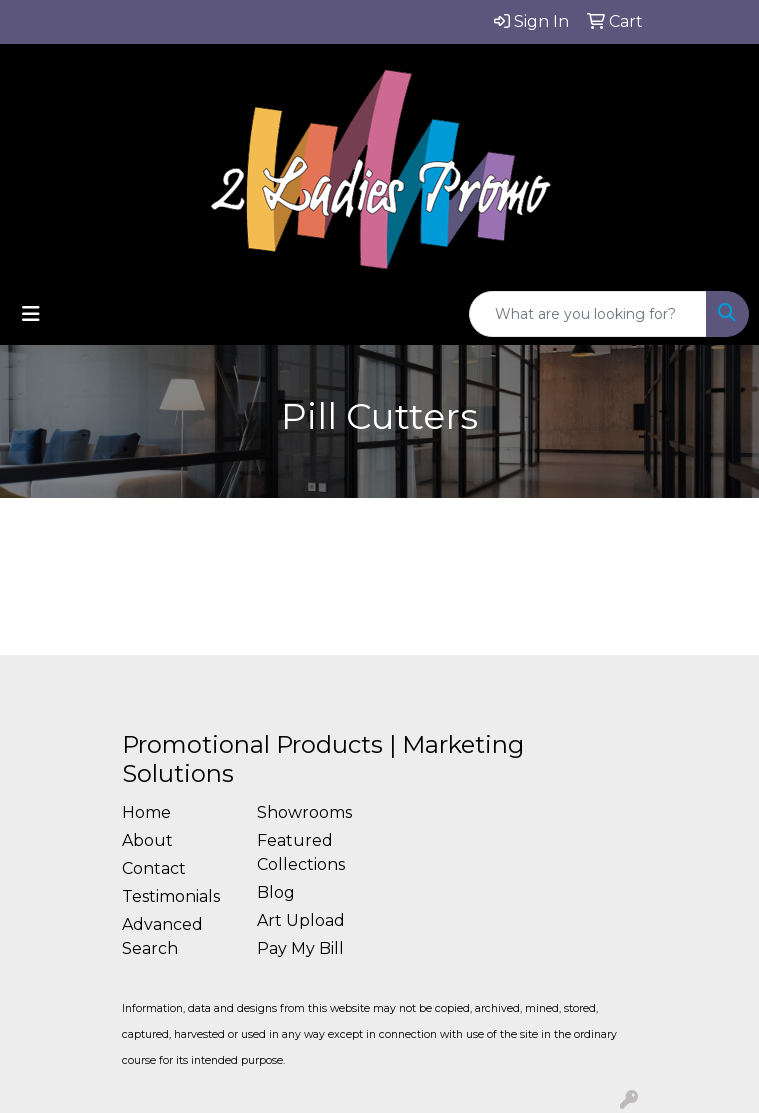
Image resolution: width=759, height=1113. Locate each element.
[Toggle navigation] (31, 314)
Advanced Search (162, 936)
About (147, 840)
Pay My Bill (300, 948)
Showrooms (304, 812)
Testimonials (171, 896)
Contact (154, 868)
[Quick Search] (588, 314)
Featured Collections (301, 852)
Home (146, 812)
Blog (276, 892)
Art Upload (301, 920)
